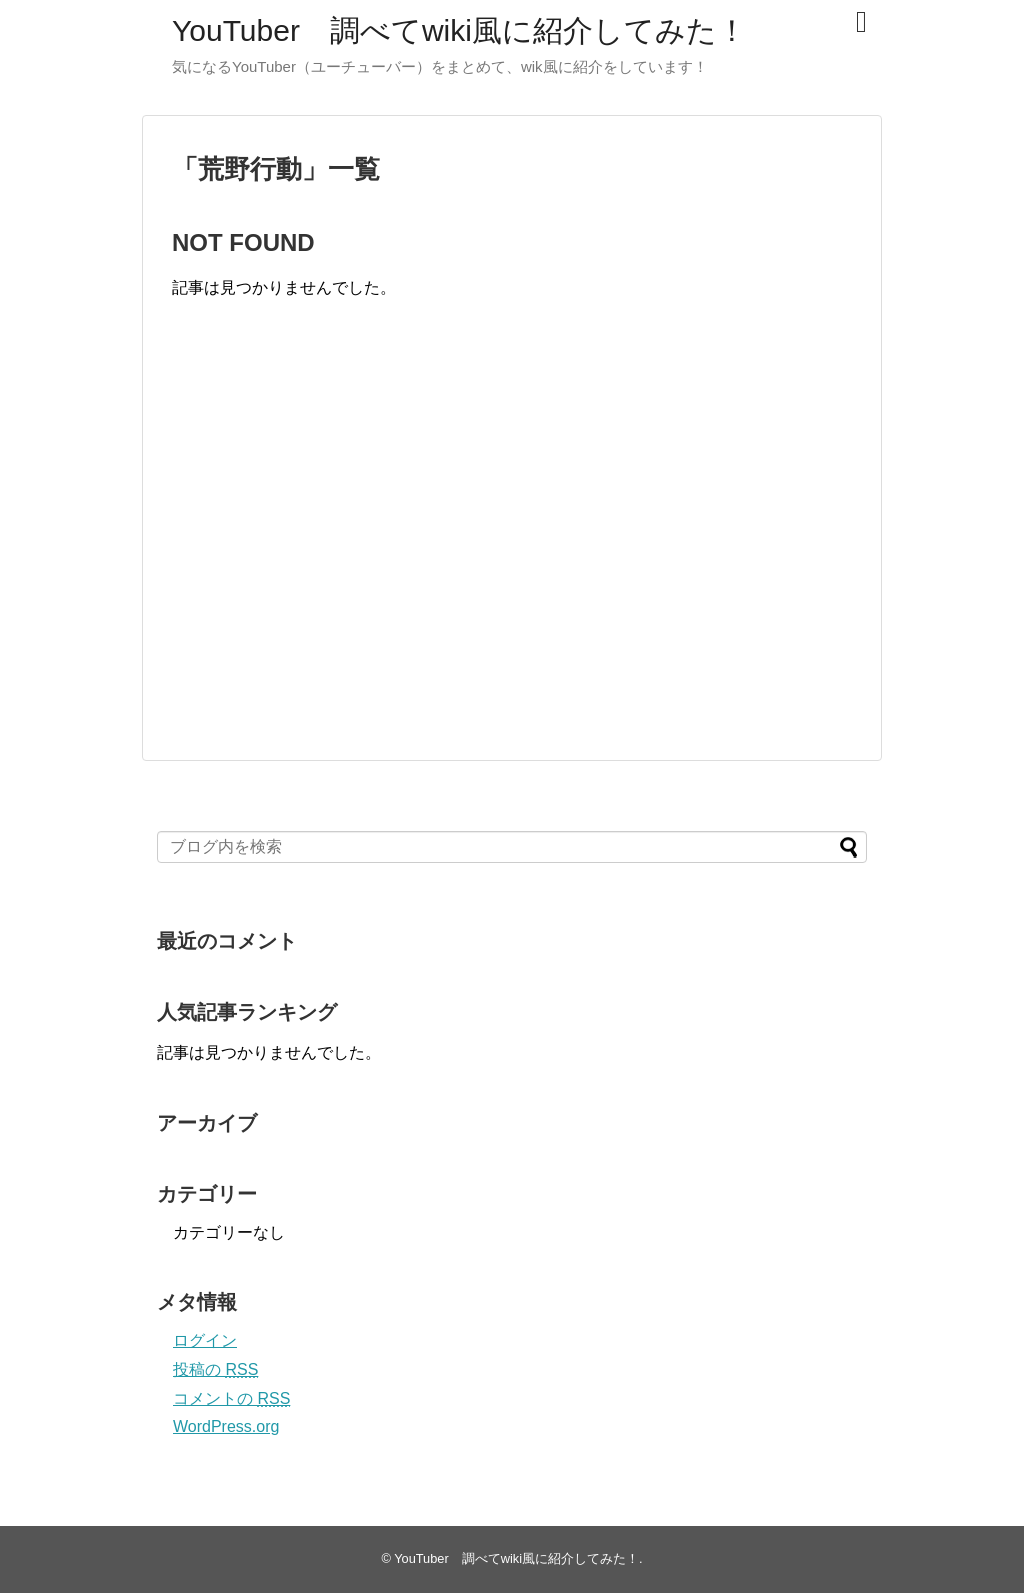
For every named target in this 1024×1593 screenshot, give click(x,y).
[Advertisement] (340, 550)
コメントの (231, 1398)
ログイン (205, 1340)
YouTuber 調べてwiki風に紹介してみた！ (459, 30)
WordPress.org (226, 1426)
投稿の (215, 1369)
